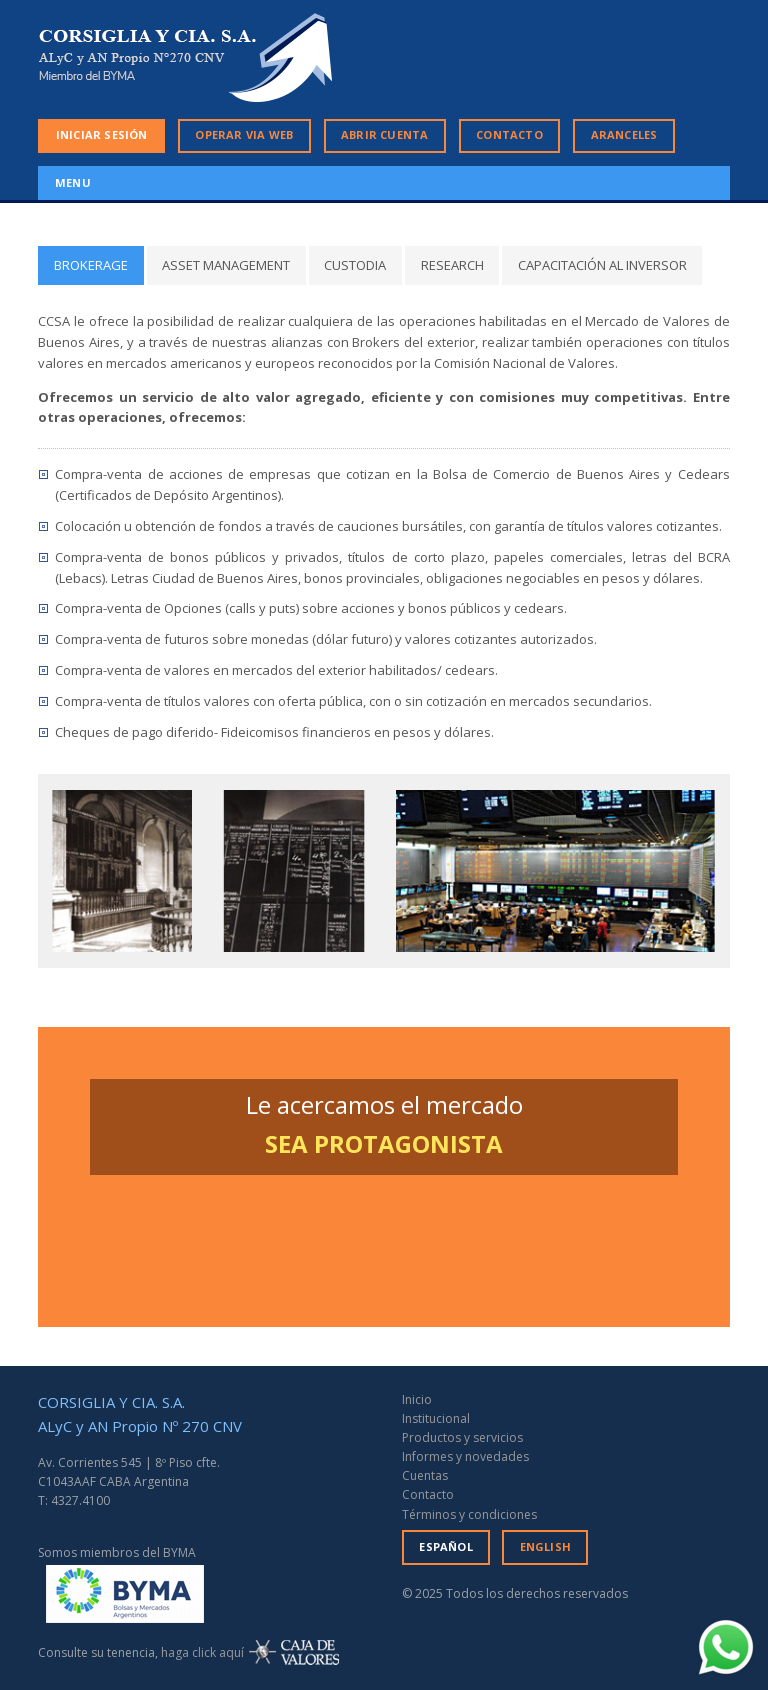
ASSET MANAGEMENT (226, 265)
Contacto (428, 1494)
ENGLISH (545, 1546)
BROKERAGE (91, 265)
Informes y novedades (465, 1456)
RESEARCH (452, 265)
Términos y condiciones (469, 1514)
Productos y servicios (462, 1437)
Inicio (417, 1399)
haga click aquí (202, 1652)
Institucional (436, 1418)
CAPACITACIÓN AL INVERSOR (602, 265)
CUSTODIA (355, 265)
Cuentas (425, 1475)
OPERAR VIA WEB (244, 134)
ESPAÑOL (445, 1546)
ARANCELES (624, 134)
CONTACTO (509, 134)
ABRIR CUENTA (384, 134)
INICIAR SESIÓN (102, 134)
